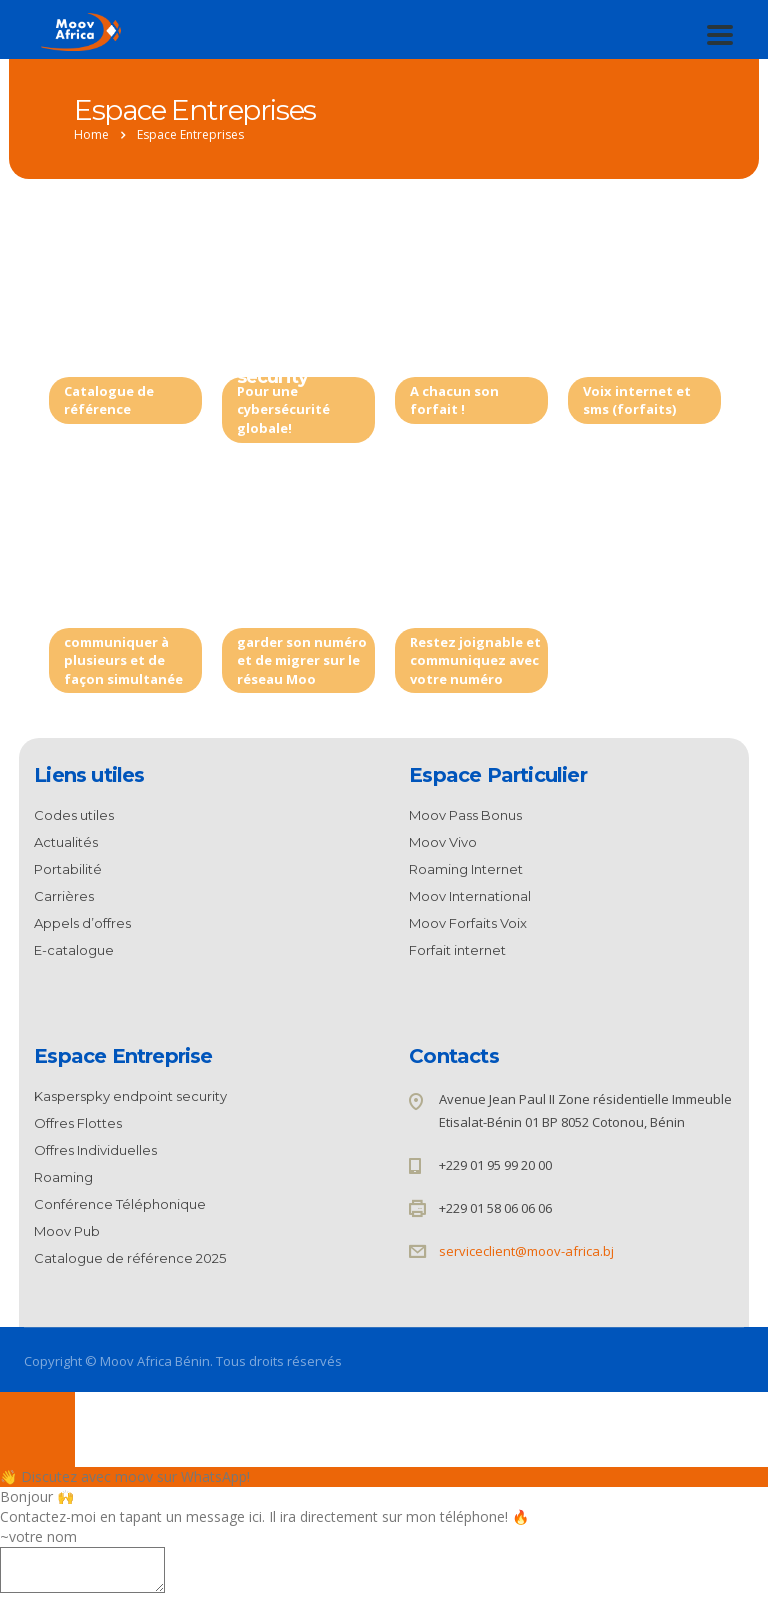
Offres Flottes (78, 1123)
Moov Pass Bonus (465, 815)
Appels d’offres (82, 923)
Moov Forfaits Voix (468, 923)
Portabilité (282, 584)
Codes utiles (74, 815)
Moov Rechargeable (470, 344)
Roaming (450, 584)
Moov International (470, 896)
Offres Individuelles (638, 344)
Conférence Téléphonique (124, 595)
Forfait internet (457, 950)
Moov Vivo (443, 842)
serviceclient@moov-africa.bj (526, 1251)
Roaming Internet (466, 869)
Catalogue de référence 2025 (131, 344)
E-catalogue (74, 950)
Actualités (66, 842)
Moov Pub (67, 1231)
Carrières (64, 896)
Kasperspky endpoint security (288, 355)
